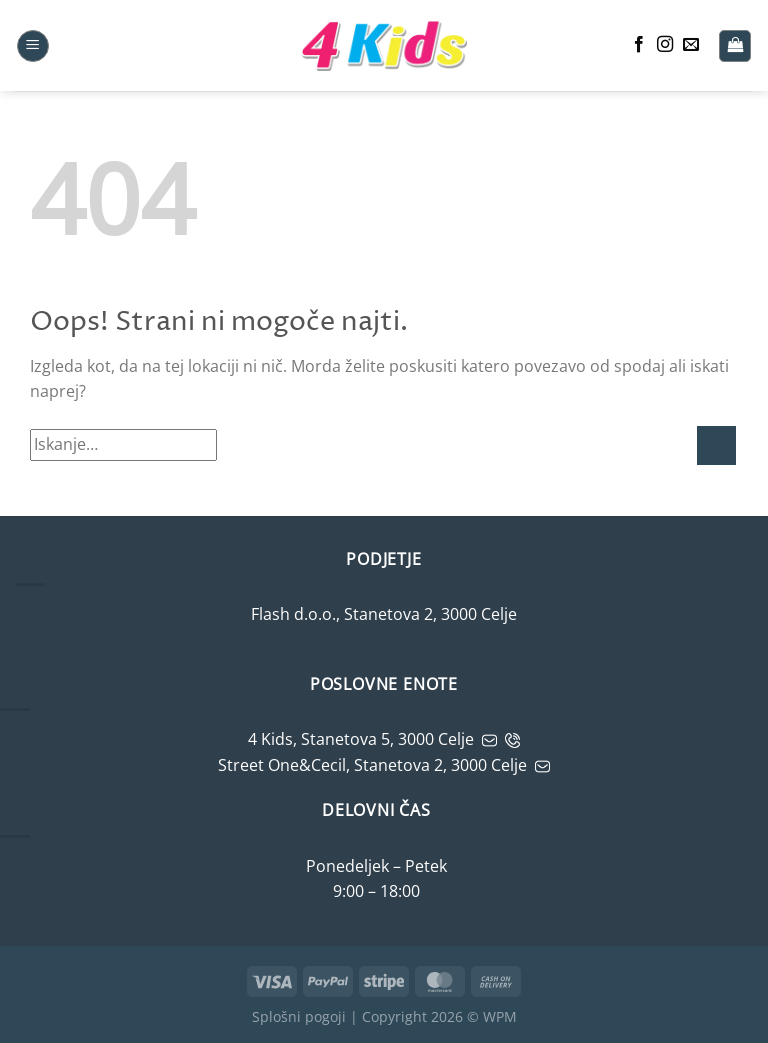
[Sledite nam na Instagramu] (665, 45)
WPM (500, 1016)
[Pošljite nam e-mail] (691, 45)
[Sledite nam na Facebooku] (639, 45)
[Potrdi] (716, 445)
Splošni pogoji (299, 1016)
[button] (33, 46)
